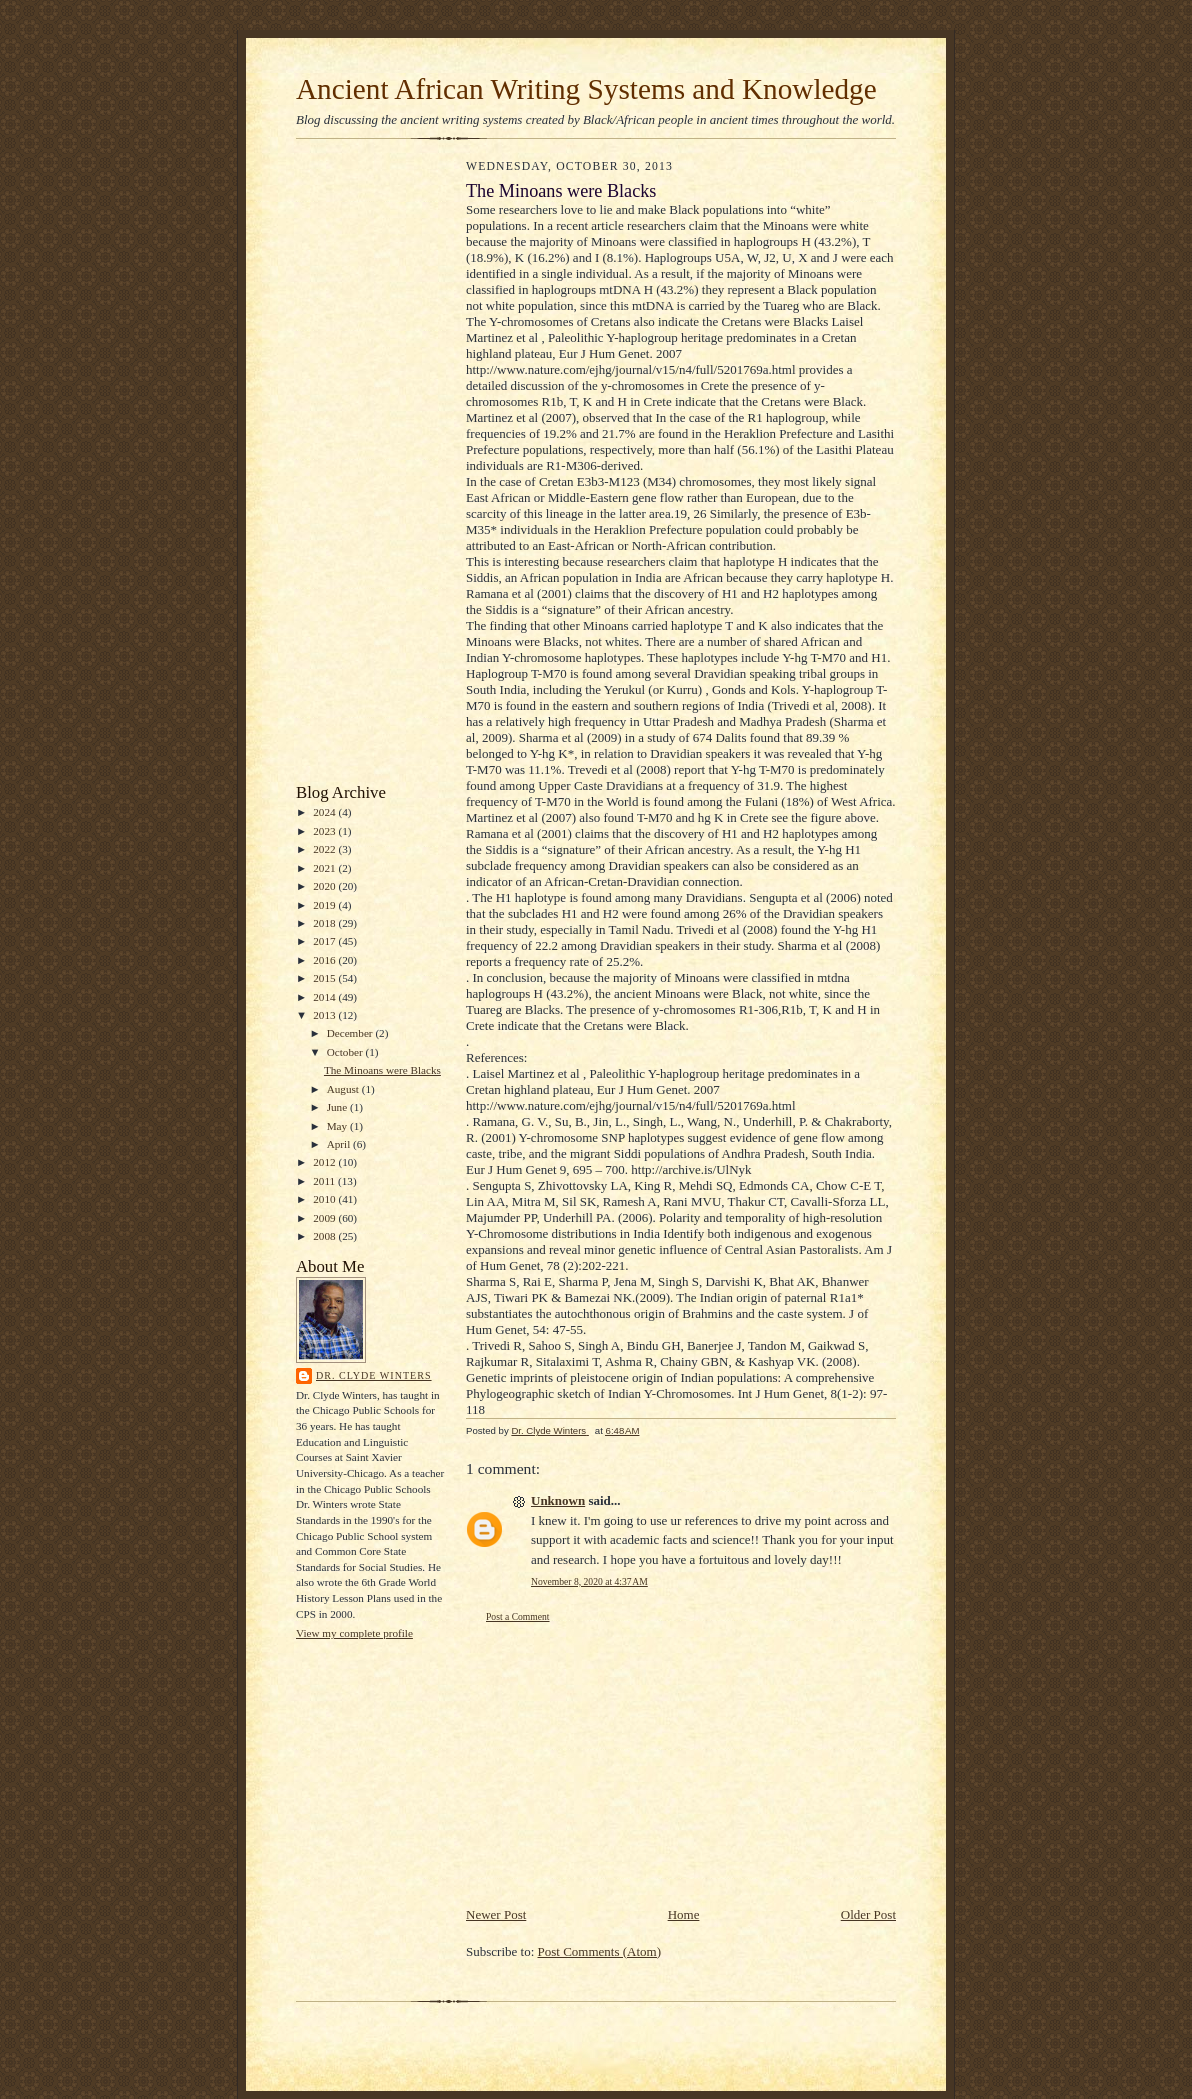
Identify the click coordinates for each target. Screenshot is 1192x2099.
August (344, 1089)
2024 (325, 812)
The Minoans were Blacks (382, 1070)
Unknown (558, 1500)
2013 (325, 1015)
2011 (325, 1181)
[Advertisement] (356, 466)
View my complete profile (354, 1633)
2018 (325, 923)
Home (684, 1914)
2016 (325, 960)
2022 (325, 849)
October (346, 1052)
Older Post (868, 1914)
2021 (325, 868)
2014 (325, 997)
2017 (325, 941)
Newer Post (496, 1914)
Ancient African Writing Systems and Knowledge (586, 89)
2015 (325, 978)
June (338, 1107)
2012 (325, 1162)
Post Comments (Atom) (600, 1951)
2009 (325, 1218)
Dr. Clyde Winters (374, 1375)
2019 (325, 905)
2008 (325, 1236)
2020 (325, 886)
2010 (325, 1199)
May (338, 1126)
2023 (325, 831)
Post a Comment (518, 1616)
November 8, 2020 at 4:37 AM (589, 1581)
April (340, 1144)
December (351, 1033)
